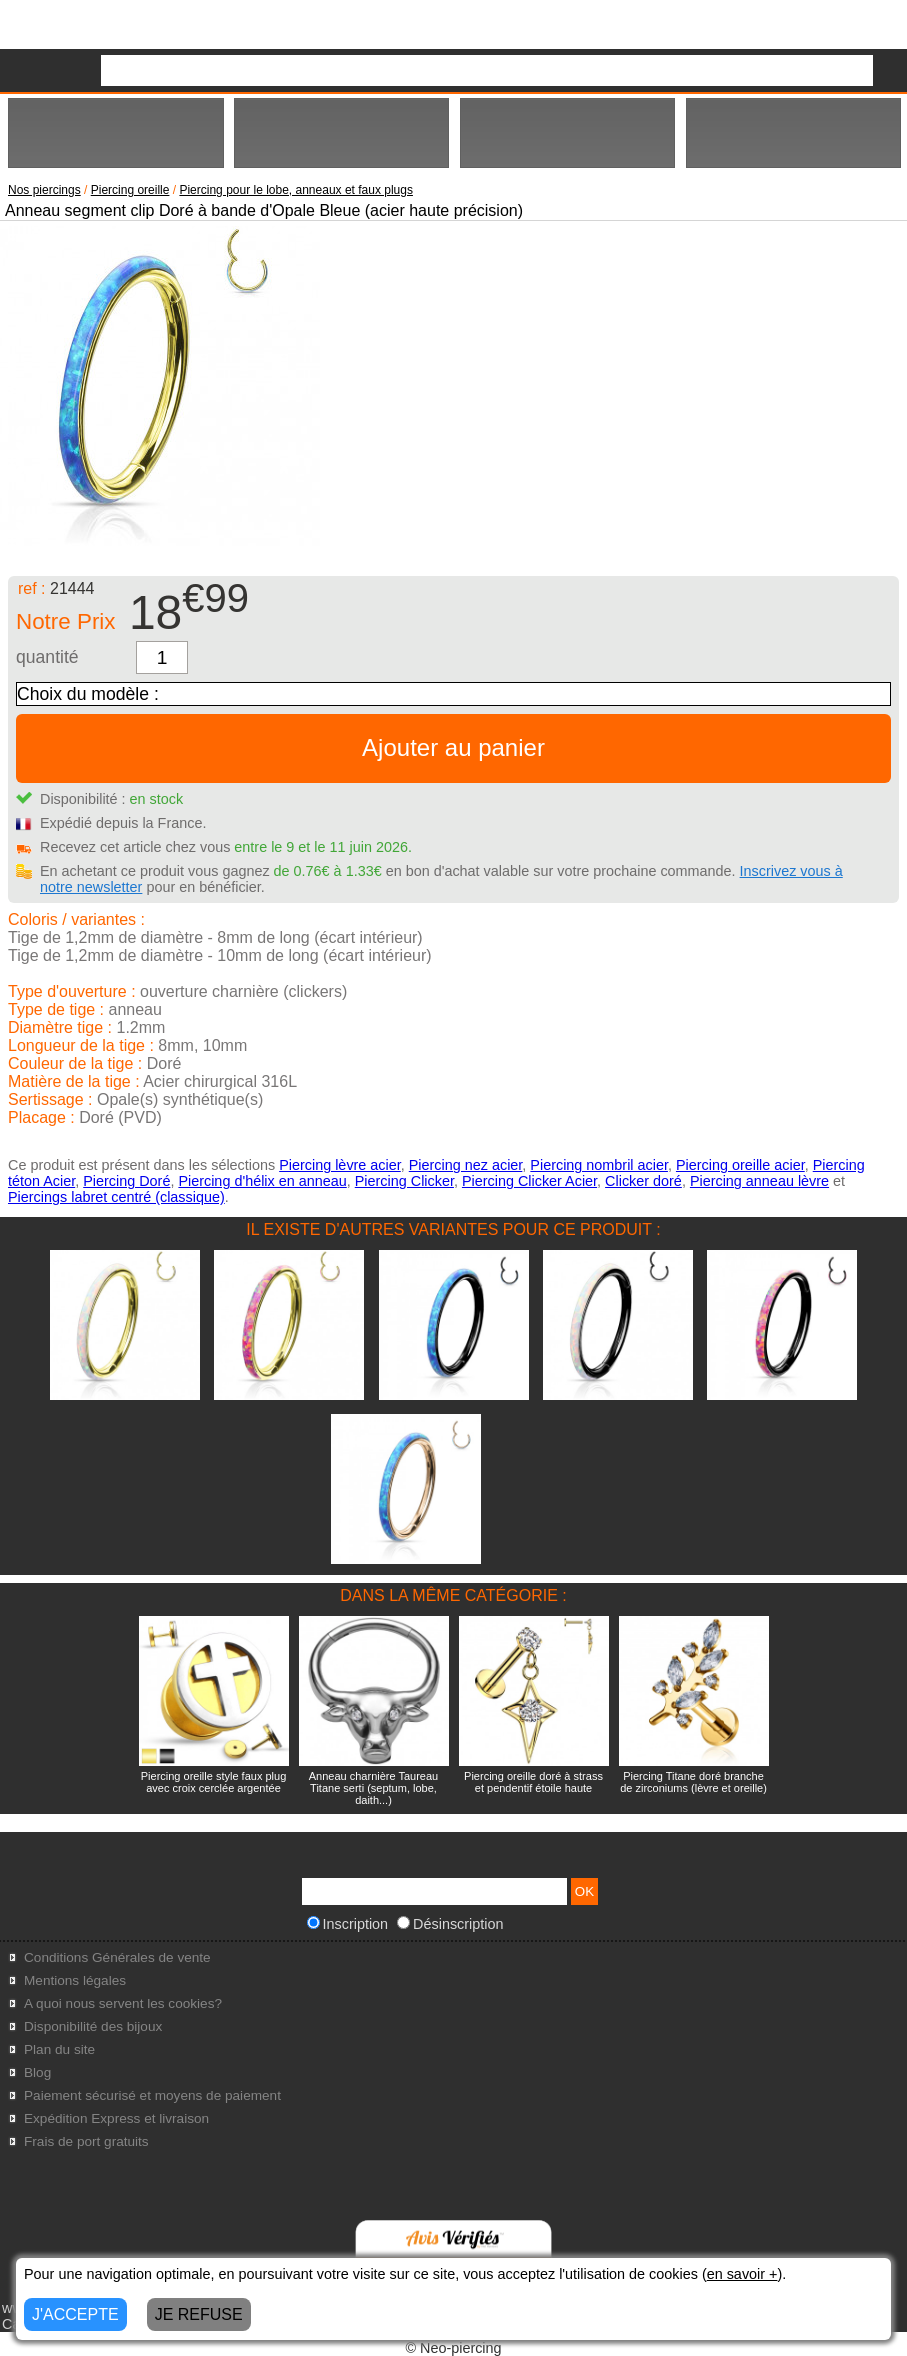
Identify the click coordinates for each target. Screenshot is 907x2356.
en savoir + (742, 2274)
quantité (47, 657)
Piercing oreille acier (740, 1165)
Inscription (348, 1924)
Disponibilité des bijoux (93, 2026)
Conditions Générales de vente (117, 1957)
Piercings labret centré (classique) (116, 1197)
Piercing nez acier (466, 1165)
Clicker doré (643, 1181)
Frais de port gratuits (86, 2141)
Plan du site (59, 2049)
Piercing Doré (126, 1181)
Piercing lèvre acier (340, 1165)
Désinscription (450, 1924)
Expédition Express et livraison (116, 2118)
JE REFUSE (199, 2314)
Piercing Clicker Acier (529, 1181)
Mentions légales (75, 1980)
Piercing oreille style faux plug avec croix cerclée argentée (214, 1782)
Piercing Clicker (404, 1181)
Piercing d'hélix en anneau (262, 1181)
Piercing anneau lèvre (759, 1181)
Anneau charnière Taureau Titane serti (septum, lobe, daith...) (373, 1788)
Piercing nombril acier (599, 1165)
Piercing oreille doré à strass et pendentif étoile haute (533, 1782)
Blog (37, 2072)
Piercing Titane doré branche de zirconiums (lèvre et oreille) (693, 1782)
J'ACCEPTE (75, 2314)
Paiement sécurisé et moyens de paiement (152, 2095)
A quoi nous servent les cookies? (123, 2003)
